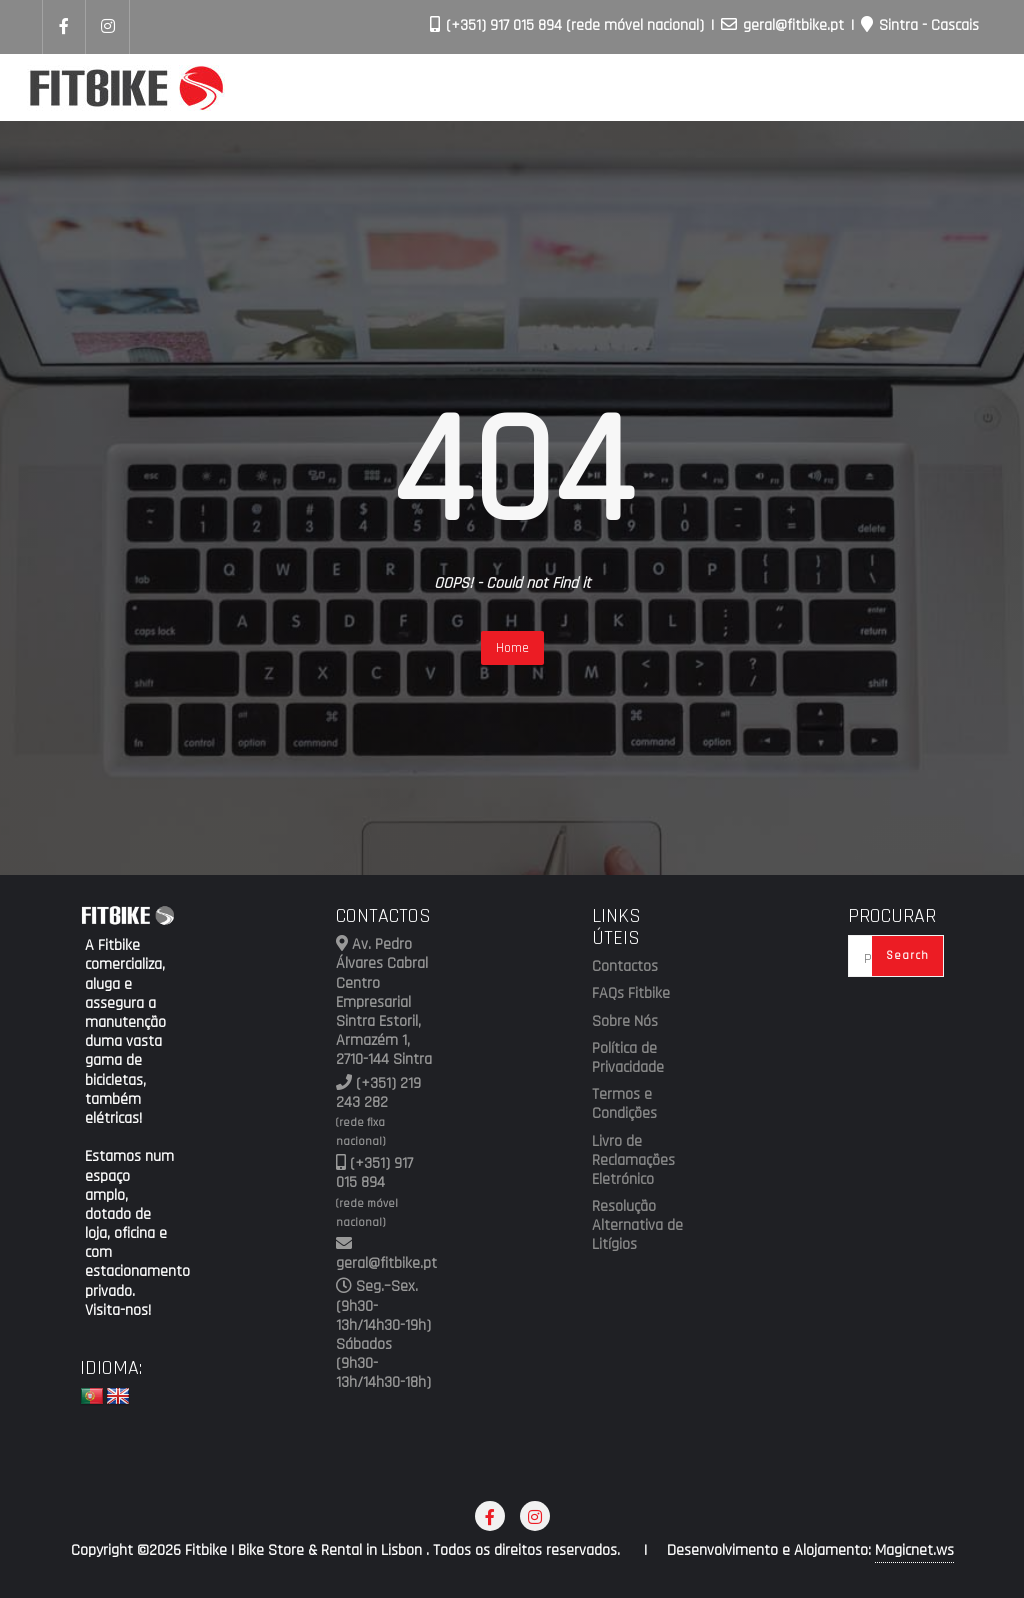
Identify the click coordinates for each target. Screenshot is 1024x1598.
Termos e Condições (624, 1104)
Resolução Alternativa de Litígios (637, 1226)
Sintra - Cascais (920, 25)
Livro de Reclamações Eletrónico (633, 1161)
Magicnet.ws (914, 1550)
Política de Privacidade (628, 1058)
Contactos (625, 967)
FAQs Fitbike (631, 994)
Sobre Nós (625, 1022)
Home (512, 648)
